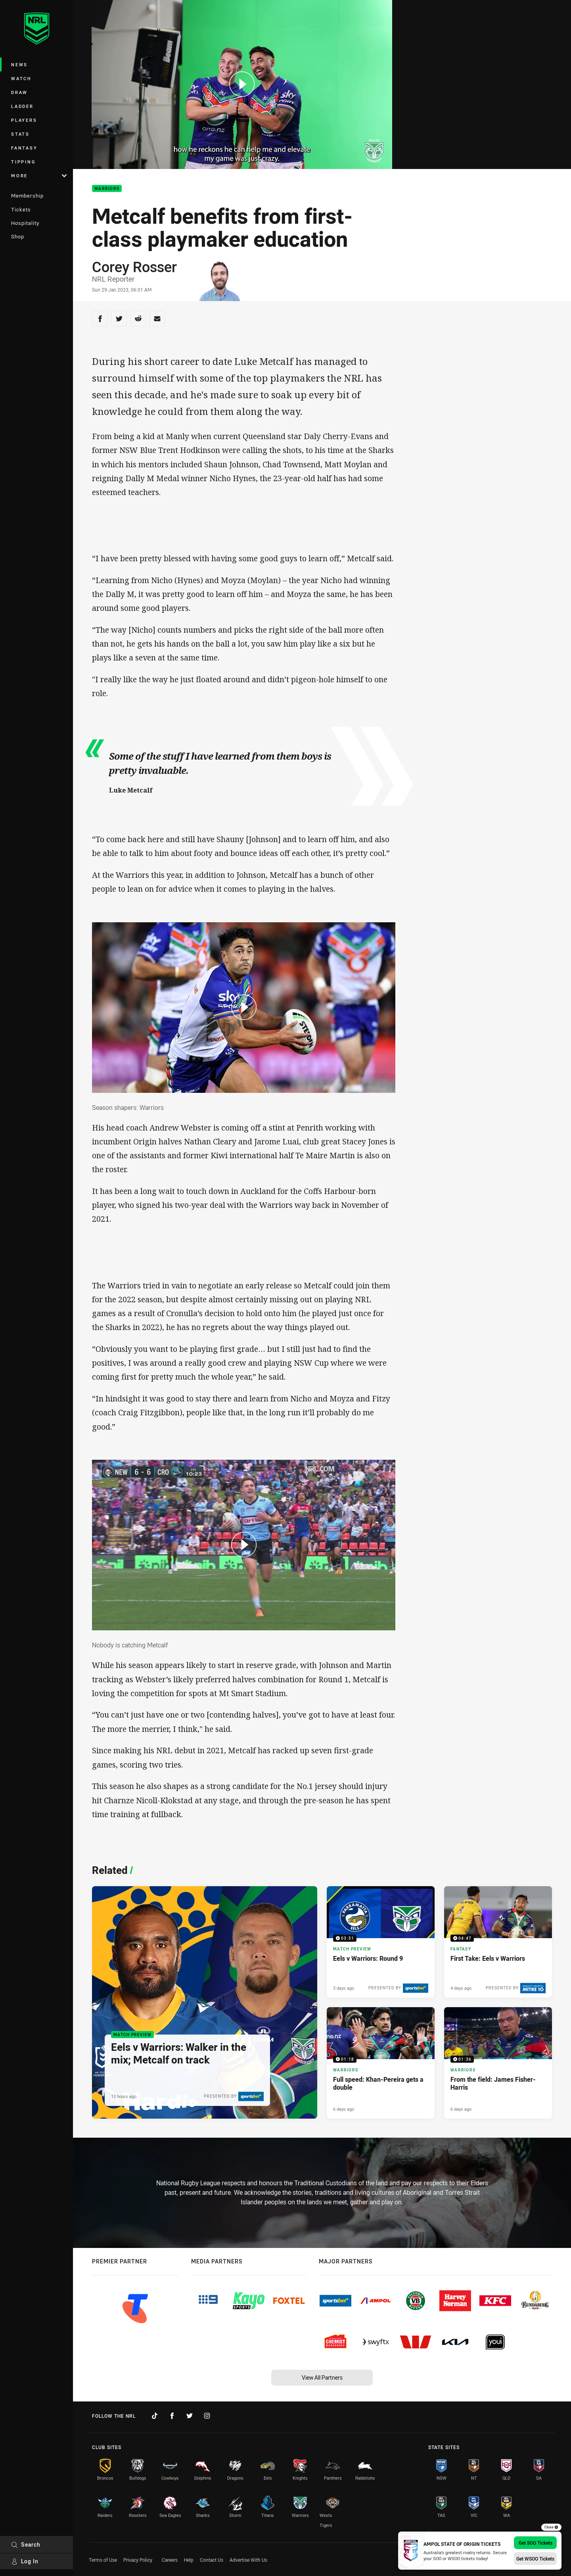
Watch (21, 78)
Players (24, 120)
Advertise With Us (248, 2560)
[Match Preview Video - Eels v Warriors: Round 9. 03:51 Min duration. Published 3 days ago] (381, 1942)
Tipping (23, 162)
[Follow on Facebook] (172, 2416)
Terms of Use (103, 2560)
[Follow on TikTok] (154, 2416)
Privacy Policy (137, 2560)
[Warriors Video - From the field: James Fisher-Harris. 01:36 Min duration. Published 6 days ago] (498, 2063)
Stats (20, 134)
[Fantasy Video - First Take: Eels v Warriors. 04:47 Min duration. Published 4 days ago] (498, 1942)
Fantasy (24, 148)
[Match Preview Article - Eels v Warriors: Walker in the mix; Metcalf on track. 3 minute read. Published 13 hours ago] (204, 2002)
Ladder (22, 106)
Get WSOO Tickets (535, 2558)
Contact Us (211, 2560)
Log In (24, 2561)
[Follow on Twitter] (189, 2416)
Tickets (21, 209)
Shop (17, 236)
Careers (170, 2560)
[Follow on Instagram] (207, 2416)
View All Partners (322, 2377)
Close (551, 2527)
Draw (19, 92)
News (19, 64)
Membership (27, 195)
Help (189, 2560)
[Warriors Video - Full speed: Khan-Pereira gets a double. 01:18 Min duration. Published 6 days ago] (381, 2063)
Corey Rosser (134, 266)
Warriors (106, 188)
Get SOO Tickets (535, 2543)
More (39, 176)
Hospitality (25, 223)
